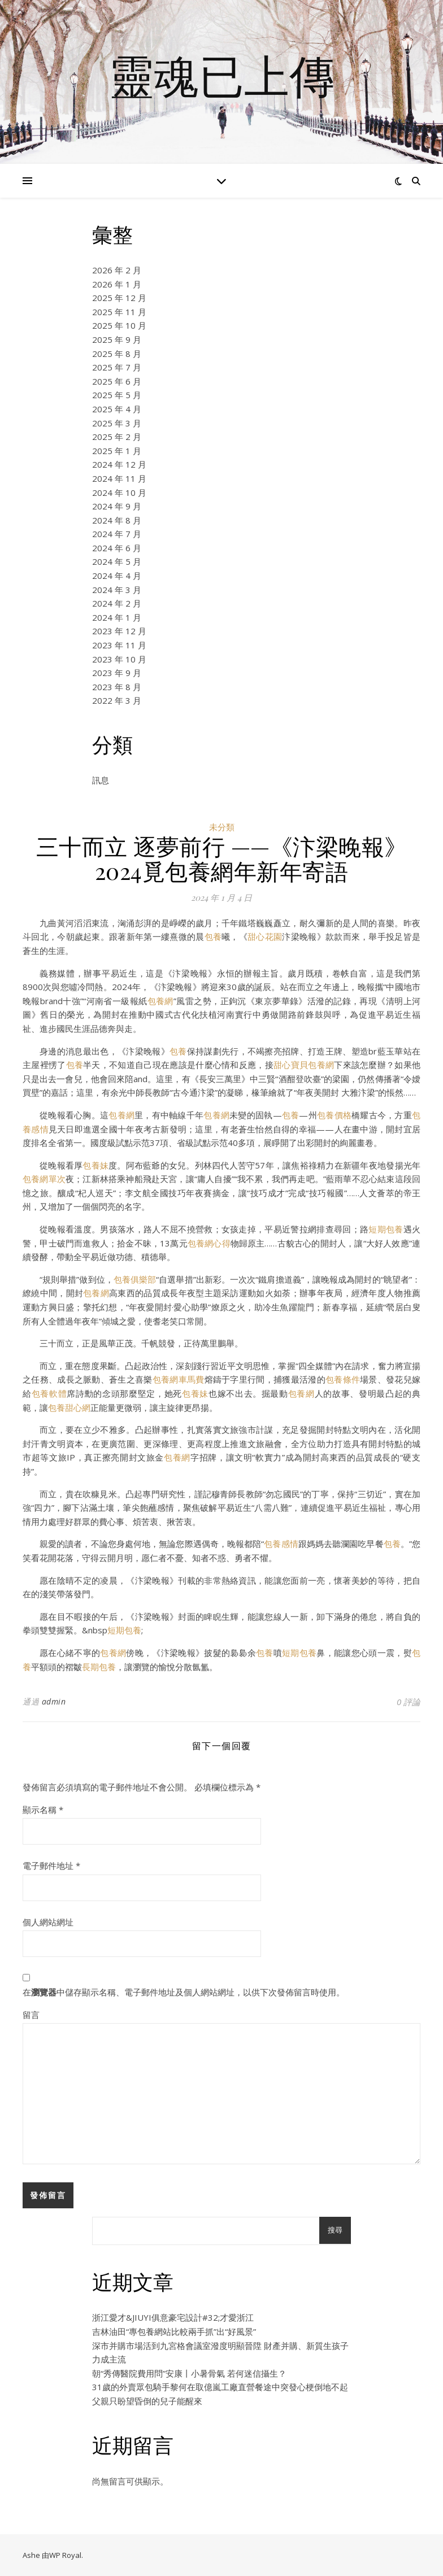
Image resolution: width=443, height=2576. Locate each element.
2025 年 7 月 (116, 367)
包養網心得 (209, 1243)
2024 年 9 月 (116, 506)
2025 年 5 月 (116, 394)
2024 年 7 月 (116, 533)
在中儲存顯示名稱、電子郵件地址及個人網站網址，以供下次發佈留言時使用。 (184, 1992)
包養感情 (281, 1543)
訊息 (100, 780)
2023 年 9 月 (116, 672)
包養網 (160, 1000)
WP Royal (65, 2555)
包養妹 (95, 1165)
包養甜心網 (69, 1407)
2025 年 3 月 (116, 423)
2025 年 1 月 (116, 450)
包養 (213, 936)
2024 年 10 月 (119, 492)
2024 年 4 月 (116, 575)
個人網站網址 (48, 1922)
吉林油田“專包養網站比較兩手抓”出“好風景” (174, 2331)
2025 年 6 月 (116, 381)
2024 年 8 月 (116, 520)
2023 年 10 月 (119, 659)
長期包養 (99, 1666)
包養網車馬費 (179, 1379)
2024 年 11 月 (119, 478)
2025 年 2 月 (116, 436)
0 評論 (408, 1701)
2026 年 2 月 (116, 270)
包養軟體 (49, 1393)
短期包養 (385, 1229)
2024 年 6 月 (116, 547)
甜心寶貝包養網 (303, 1064)
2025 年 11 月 (119, 311)
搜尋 (335, 2230)
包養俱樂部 (135, 1279)
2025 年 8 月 (116, 353)
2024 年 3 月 (116, 589)
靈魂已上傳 (221, 75)
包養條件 (342, 1379)
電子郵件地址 (51, 1865)
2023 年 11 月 (119, 645)
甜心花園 (264, 936)
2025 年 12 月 (119, 297)
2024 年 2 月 (116, 603)
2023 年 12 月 (119, 631)
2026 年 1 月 (116, 284)
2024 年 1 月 (116, 617)
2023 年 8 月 (116, 686)
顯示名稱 (43, 1809)
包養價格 (334, 1115)
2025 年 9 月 (116, 339)
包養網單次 (44, 1178)
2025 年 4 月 (116, 409)
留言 (31, 2014)
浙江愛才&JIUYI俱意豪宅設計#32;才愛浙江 (173, 2317)
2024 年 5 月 (116, 561)
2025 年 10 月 (119, 325)
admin (54, 1701)
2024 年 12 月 (119, 464)
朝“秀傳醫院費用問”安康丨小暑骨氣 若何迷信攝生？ (189, 2373)
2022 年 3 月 (116, 700)
